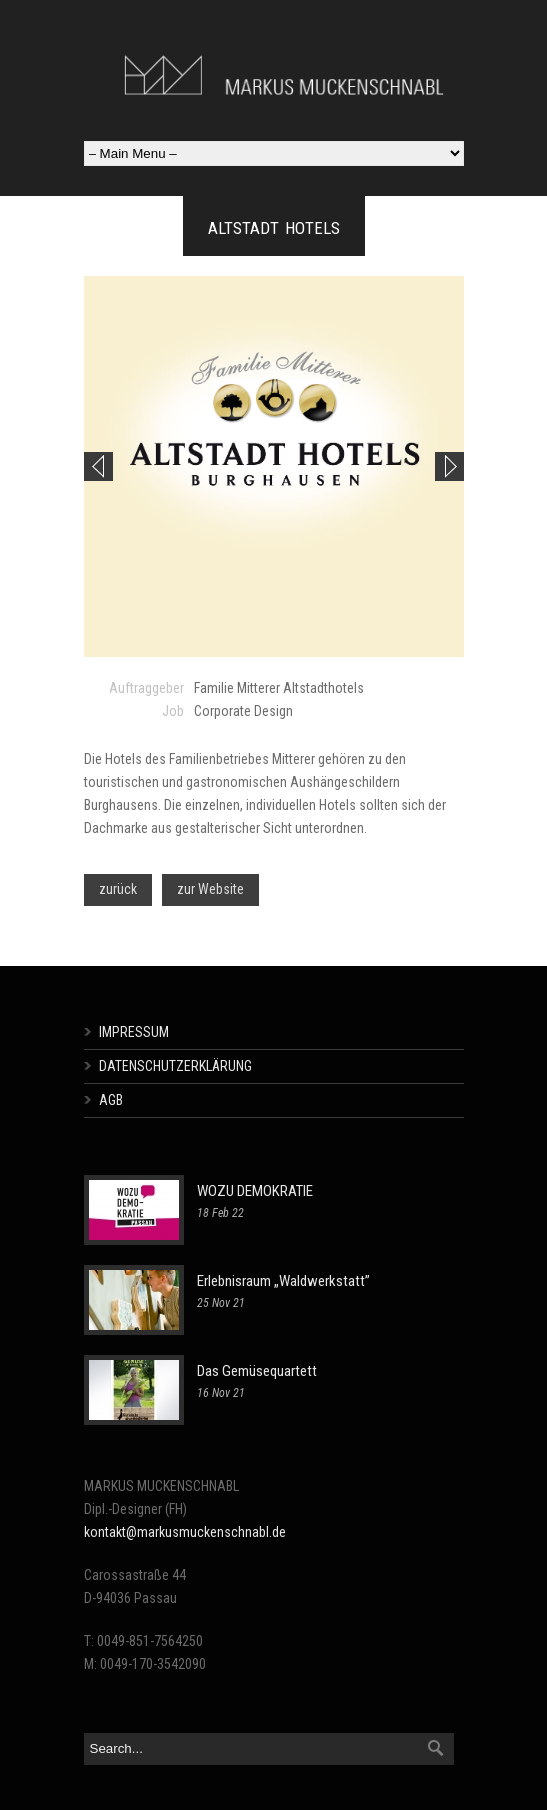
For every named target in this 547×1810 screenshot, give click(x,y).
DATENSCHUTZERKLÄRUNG (175, 1066)
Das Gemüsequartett (257, 1371)
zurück (118, 889)
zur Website (210, 889)
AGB (111, 1100)
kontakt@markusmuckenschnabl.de (185, 1532)
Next (449, 466)
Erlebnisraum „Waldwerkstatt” (283, 1281)
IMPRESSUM (134, 1032)
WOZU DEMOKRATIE (255, 1191)
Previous (98, 466)
